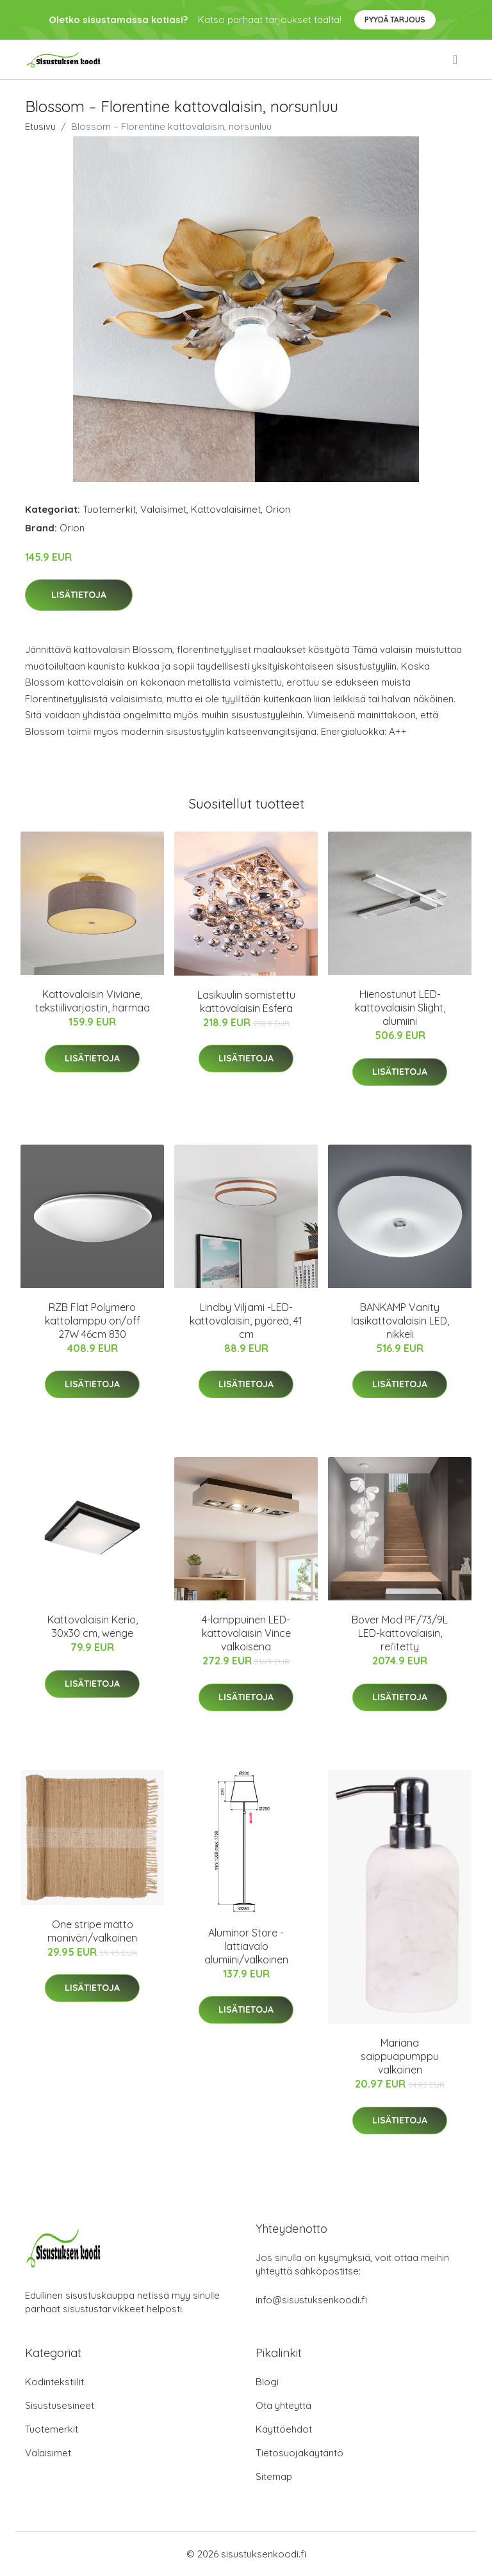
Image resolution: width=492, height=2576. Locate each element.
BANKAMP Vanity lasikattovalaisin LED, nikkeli (400, 1320)
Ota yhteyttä (283, 2405)
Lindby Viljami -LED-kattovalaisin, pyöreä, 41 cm (246, 1320)
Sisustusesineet (59, 2405)
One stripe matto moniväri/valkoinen (92, 1931)
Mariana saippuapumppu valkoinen (400, 2056)
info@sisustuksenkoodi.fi (311, 2300)
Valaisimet (163, 509)
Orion (277, 509)
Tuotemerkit (109, 509)
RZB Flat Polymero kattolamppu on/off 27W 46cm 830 (92, 1320)
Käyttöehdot (284, 2429)
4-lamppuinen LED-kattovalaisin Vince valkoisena (246, 1633)
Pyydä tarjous (395, 19)
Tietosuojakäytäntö (299, 2453)
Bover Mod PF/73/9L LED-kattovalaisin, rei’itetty (400, 1633)
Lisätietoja (78, 594)
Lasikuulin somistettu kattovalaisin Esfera (246, 1001)
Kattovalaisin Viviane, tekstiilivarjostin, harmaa (92, 1001)
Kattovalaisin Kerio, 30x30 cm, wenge (92, 1626)
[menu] (456, 59)
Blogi (267, 2382)
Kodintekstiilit (54, 2382)
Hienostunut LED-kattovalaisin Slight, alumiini (400, 1007)
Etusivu (40, 126)
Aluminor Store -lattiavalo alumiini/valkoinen (246, 1946)
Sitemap (274, 2476)
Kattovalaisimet (226, 509)
